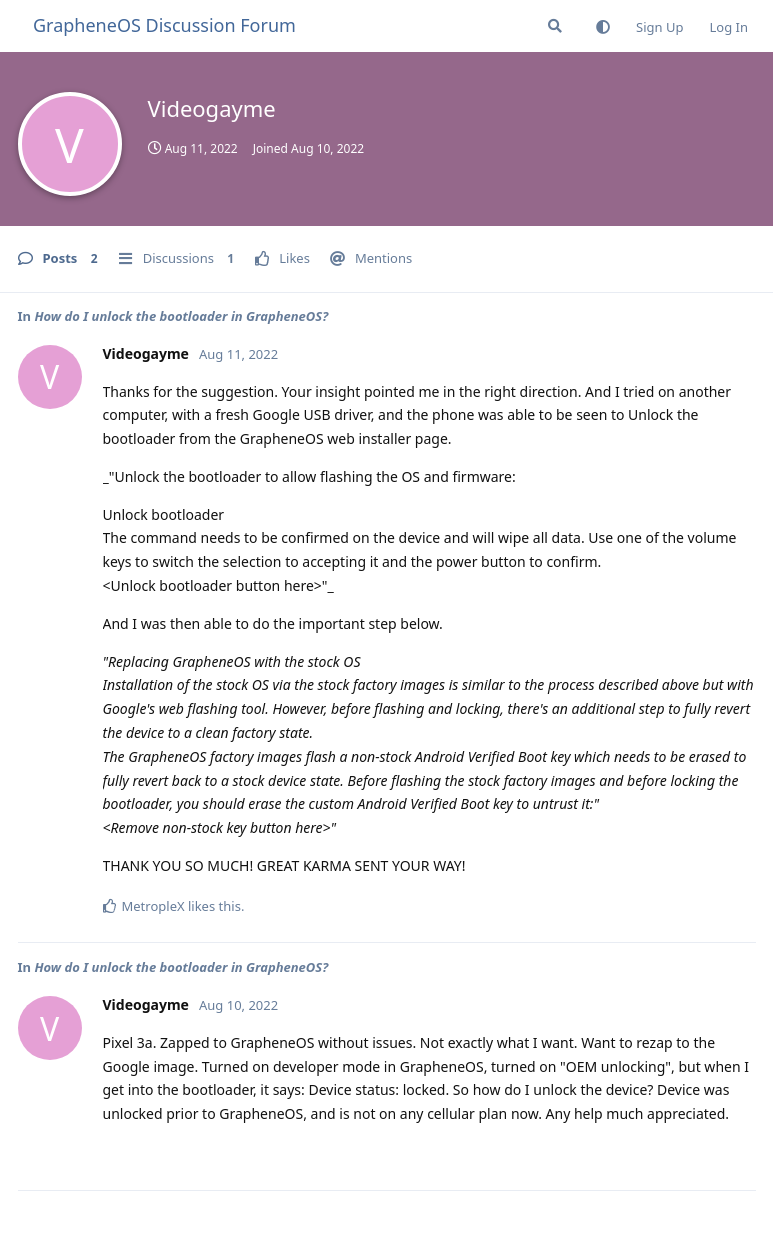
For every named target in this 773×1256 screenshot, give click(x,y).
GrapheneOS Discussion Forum (164, 25)
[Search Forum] (555, 26)
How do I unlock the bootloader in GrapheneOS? (181, 316)
